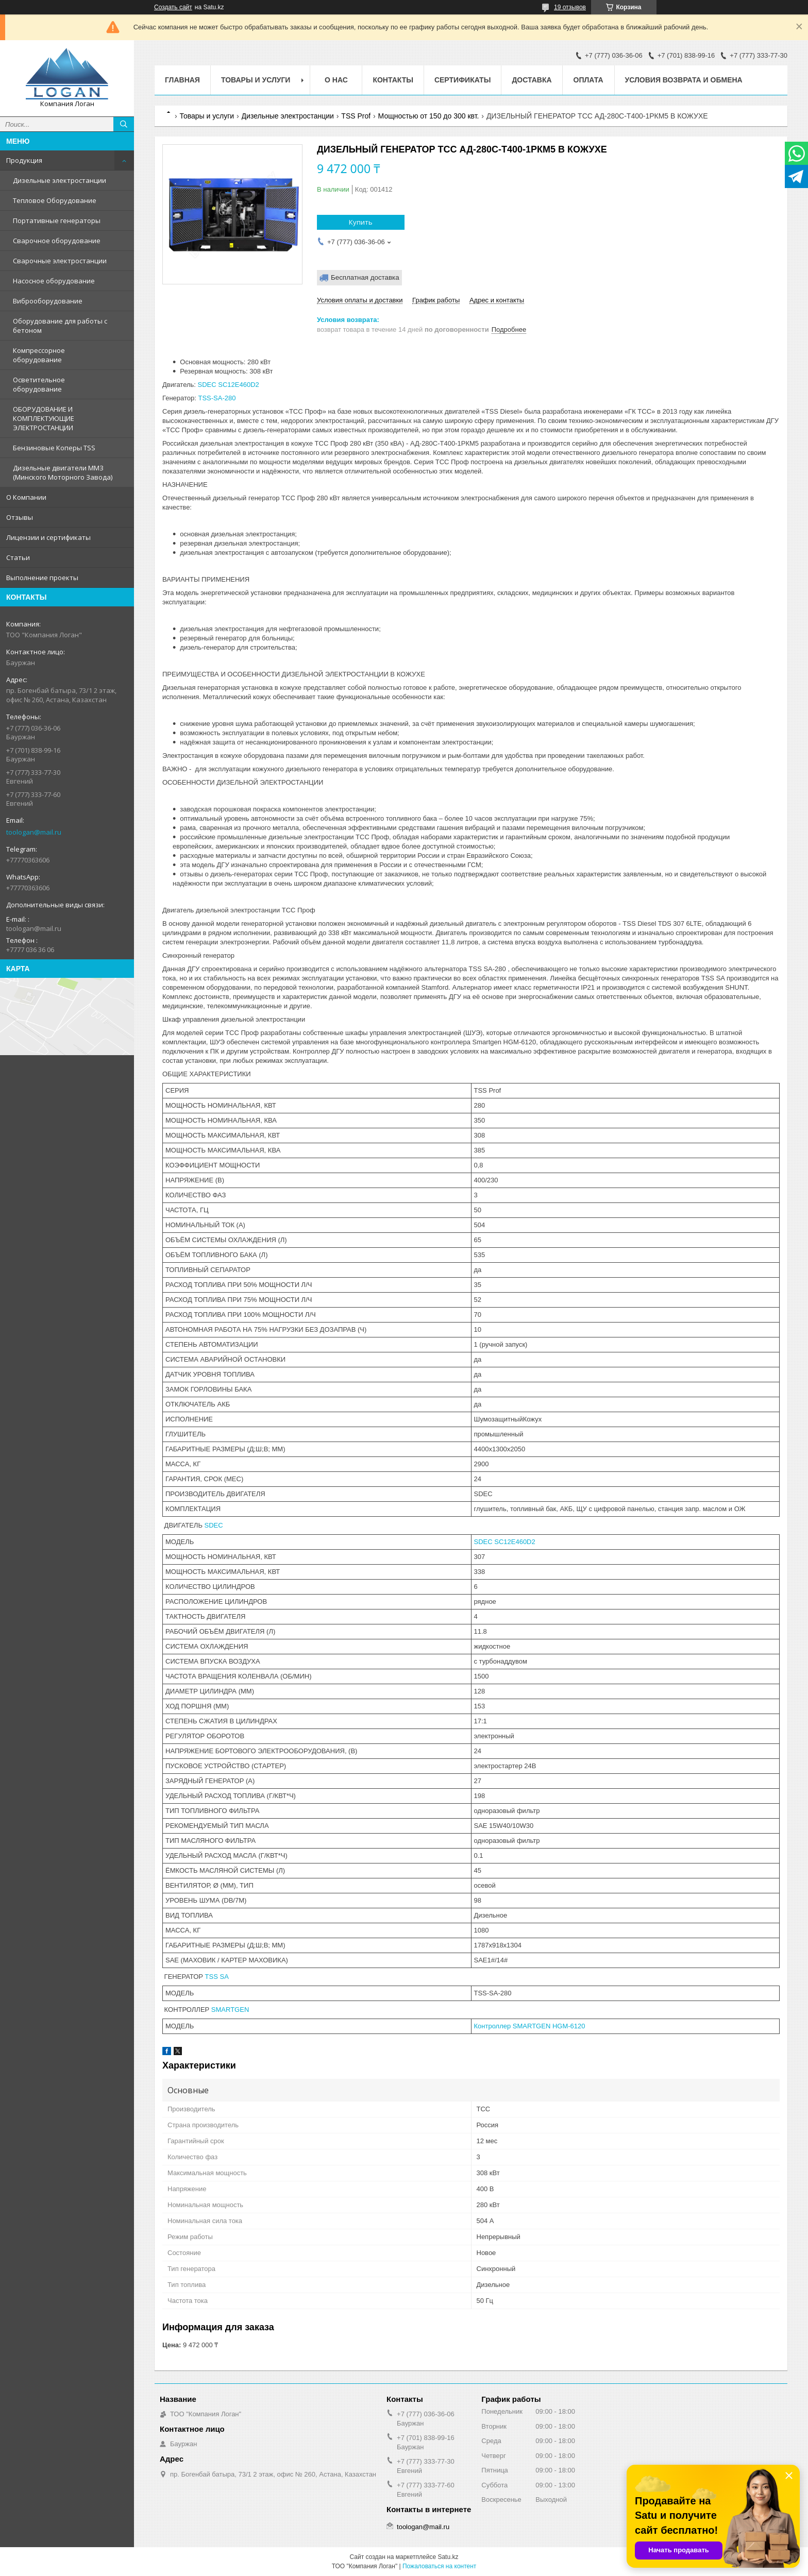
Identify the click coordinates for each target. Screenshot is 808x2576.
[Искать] (123, 124)
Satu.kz (447, 2557)
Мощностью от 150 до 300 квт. (428, 116)
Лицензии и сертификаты (48, 537)
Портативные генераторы (56, 220)
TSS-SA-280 (216, 398)
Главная (182, 80)
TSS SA (217, 1976)
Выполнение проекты (42, 577)
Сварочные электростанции (60, 260)
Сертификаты (462, 80)
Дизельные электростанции (59, 180)
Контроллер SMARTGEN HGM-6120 (529, 2026)
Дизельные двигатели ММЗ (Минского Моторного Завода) (62, 472)
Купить (361, 222)
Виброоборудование (47, 301)
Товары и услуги (256, 80)
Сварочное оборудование (56, 240)
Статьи (18, 557)
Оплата (588, 80)
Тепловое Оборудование (54, 200)
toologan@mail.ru (33, 832)
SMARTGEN (230, 2009)
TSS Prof (356, 116)
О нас (336, 80)
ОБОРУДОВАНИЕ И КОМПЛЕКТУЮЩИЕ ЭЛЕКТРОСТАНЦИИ (43, 418)
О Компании (26, 497)
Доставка (531, 80)
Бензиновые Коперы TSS (54, 447)
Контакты (393, 80)
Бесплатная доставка (365, 277)
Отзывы (19, 517)
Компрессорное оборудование (39, 355)
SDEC (214, 1525)
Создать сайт (173, 7)
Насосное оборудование (54, 280)
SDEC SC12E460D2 (228, 384)
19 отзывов (570, 7)
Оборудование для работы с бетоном (60, 325)
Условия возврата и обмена (684, 80)
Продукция (24, 160)
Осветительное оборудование (39, 384)
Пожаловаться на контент (439, 2566)
